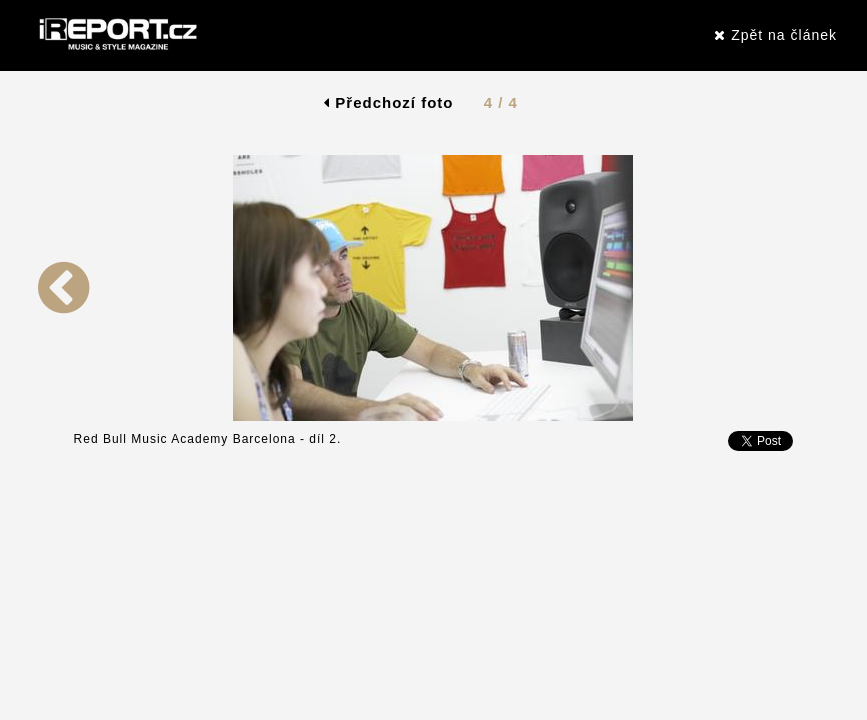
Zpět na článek (775, 35)
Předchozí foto (388, 102)
